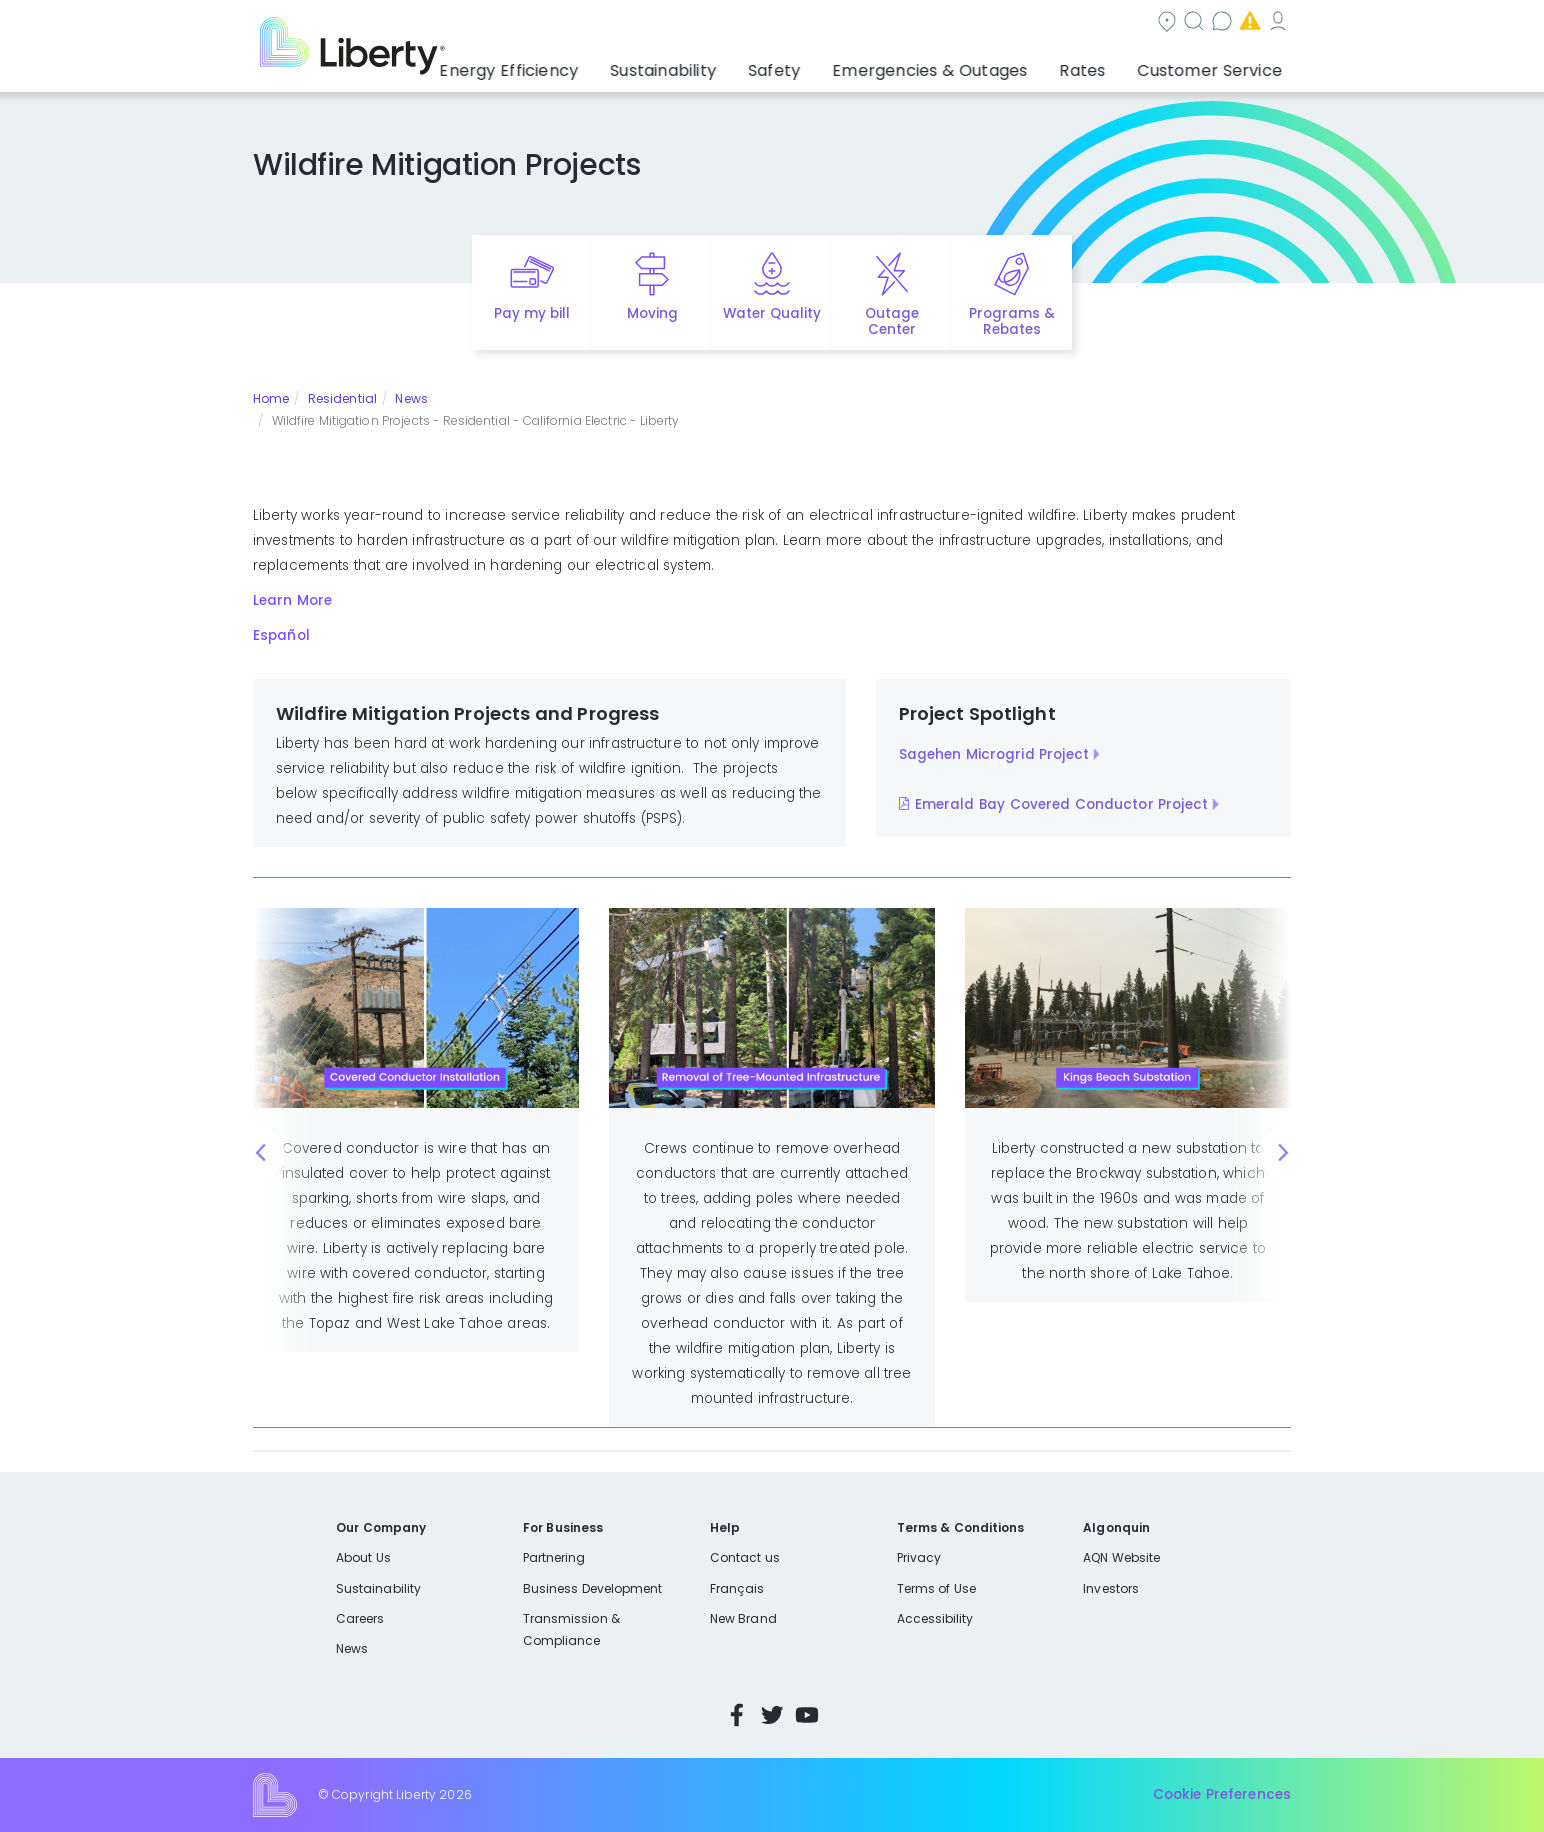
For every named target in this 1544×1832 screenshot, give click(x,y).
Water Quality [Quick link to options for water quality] (772, 313)
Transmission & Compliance (571, 1629)
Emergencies (1052, 23)
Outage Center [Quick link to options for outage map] (892, 322)
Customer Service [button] (1216, 65)
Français (737, 1588)
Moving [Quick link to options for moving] (652, 313)
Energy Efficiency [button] (584, 65)
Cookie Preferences (1222, 1794)
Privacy (919, 1557)
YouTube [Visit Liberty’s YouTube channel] (807, 1715)
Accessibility (935, 1618)
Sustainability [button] (725, 65)
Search (822, 23)
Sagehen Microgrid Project (994, 754)
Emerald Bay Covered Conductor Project (1061, 804)
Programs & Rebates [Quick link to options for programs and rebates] (1012, 322)
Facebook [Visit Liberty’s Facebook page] (737, 1715)
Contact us (928, 23)
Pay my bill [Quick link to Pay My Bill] (532, 313)
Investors (1111, 1588)
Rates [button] (1103, 65)
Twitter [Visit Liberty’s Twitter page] (772, 1715)
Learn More (292, 600)
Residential (342, 398)
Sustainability (378, 1588)
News (411, 398)
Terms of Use (937, 1588)
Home (271, 398)
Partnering (554, 1557)
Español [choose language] (1261, 23)
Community (715, 23)
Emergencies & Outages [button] (966, 65)
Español (281, 635)
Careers (360, 1618)
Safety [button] (827, 65)
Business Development (593, 1588)
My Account (1178, 23)
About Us (363, 1557)
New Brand (743, 1618)
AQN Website (1121, 1557)
